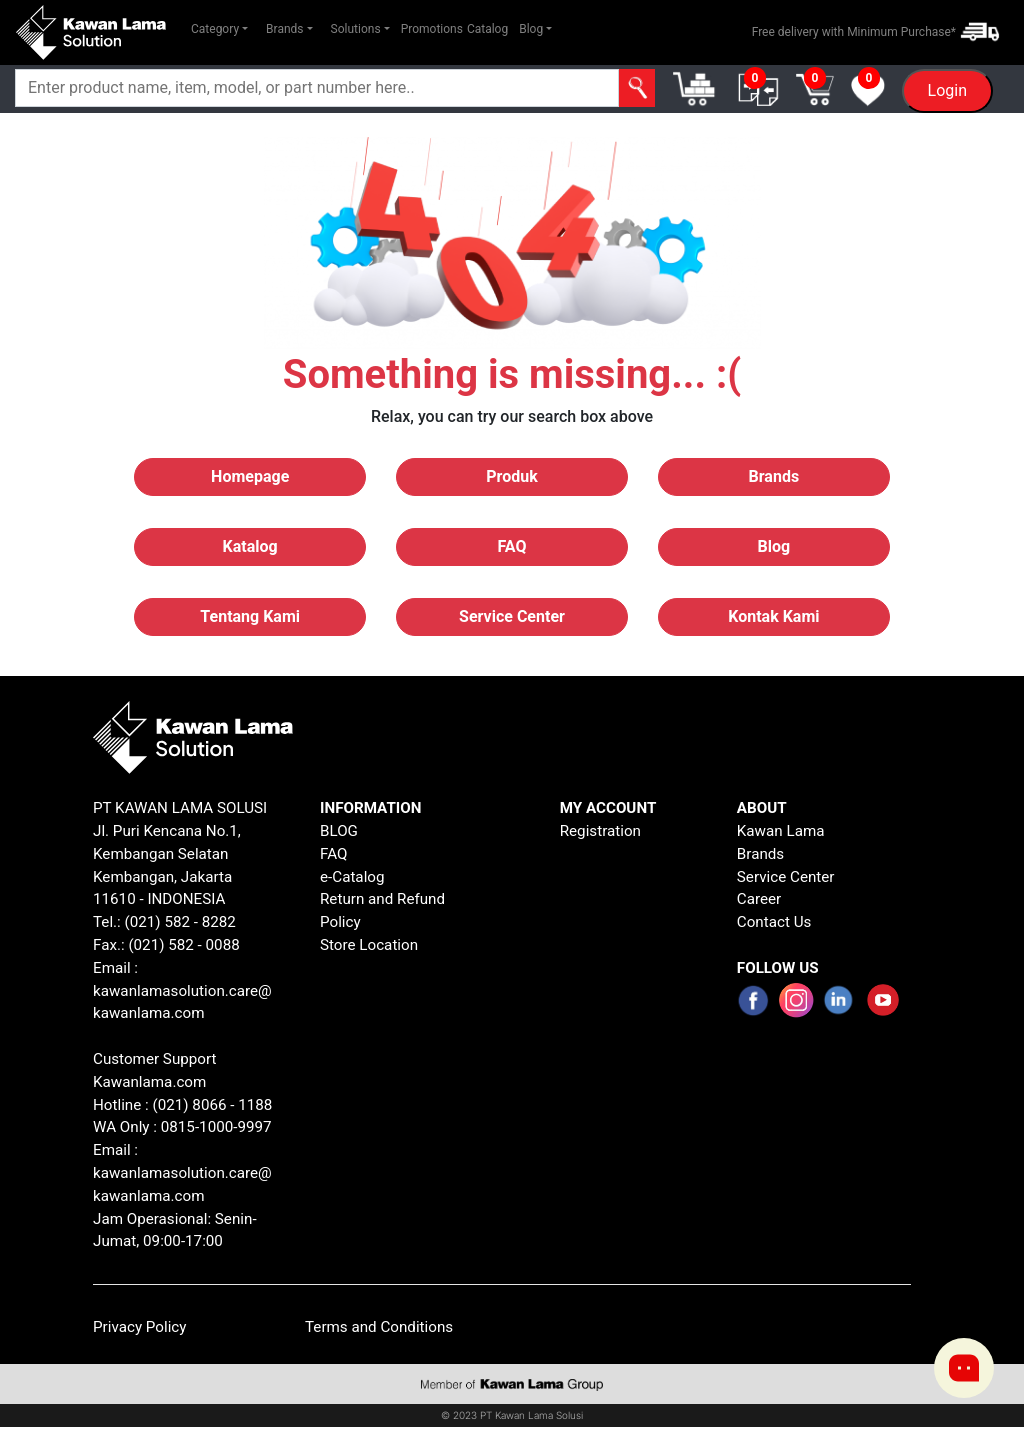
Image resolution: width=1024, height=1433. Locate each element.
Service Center (786, 877)
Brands (760, 854)
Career (759, 899)
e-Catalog (352, 877)
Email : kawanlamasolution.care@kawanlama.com (182, 1173)
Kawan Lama (781, 831)
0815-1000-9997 (216, 1127)
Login (947, 90)
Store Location (369, 945)
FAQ (333, 854)
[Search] (317, 88)
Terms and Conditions (379, 1327)
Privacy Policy (140, 1327)
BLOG (339, 831)
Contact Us (774, 922)
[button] (219, 29)
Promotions (432, 29)
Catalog (487, 29)
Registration (600, 831)
